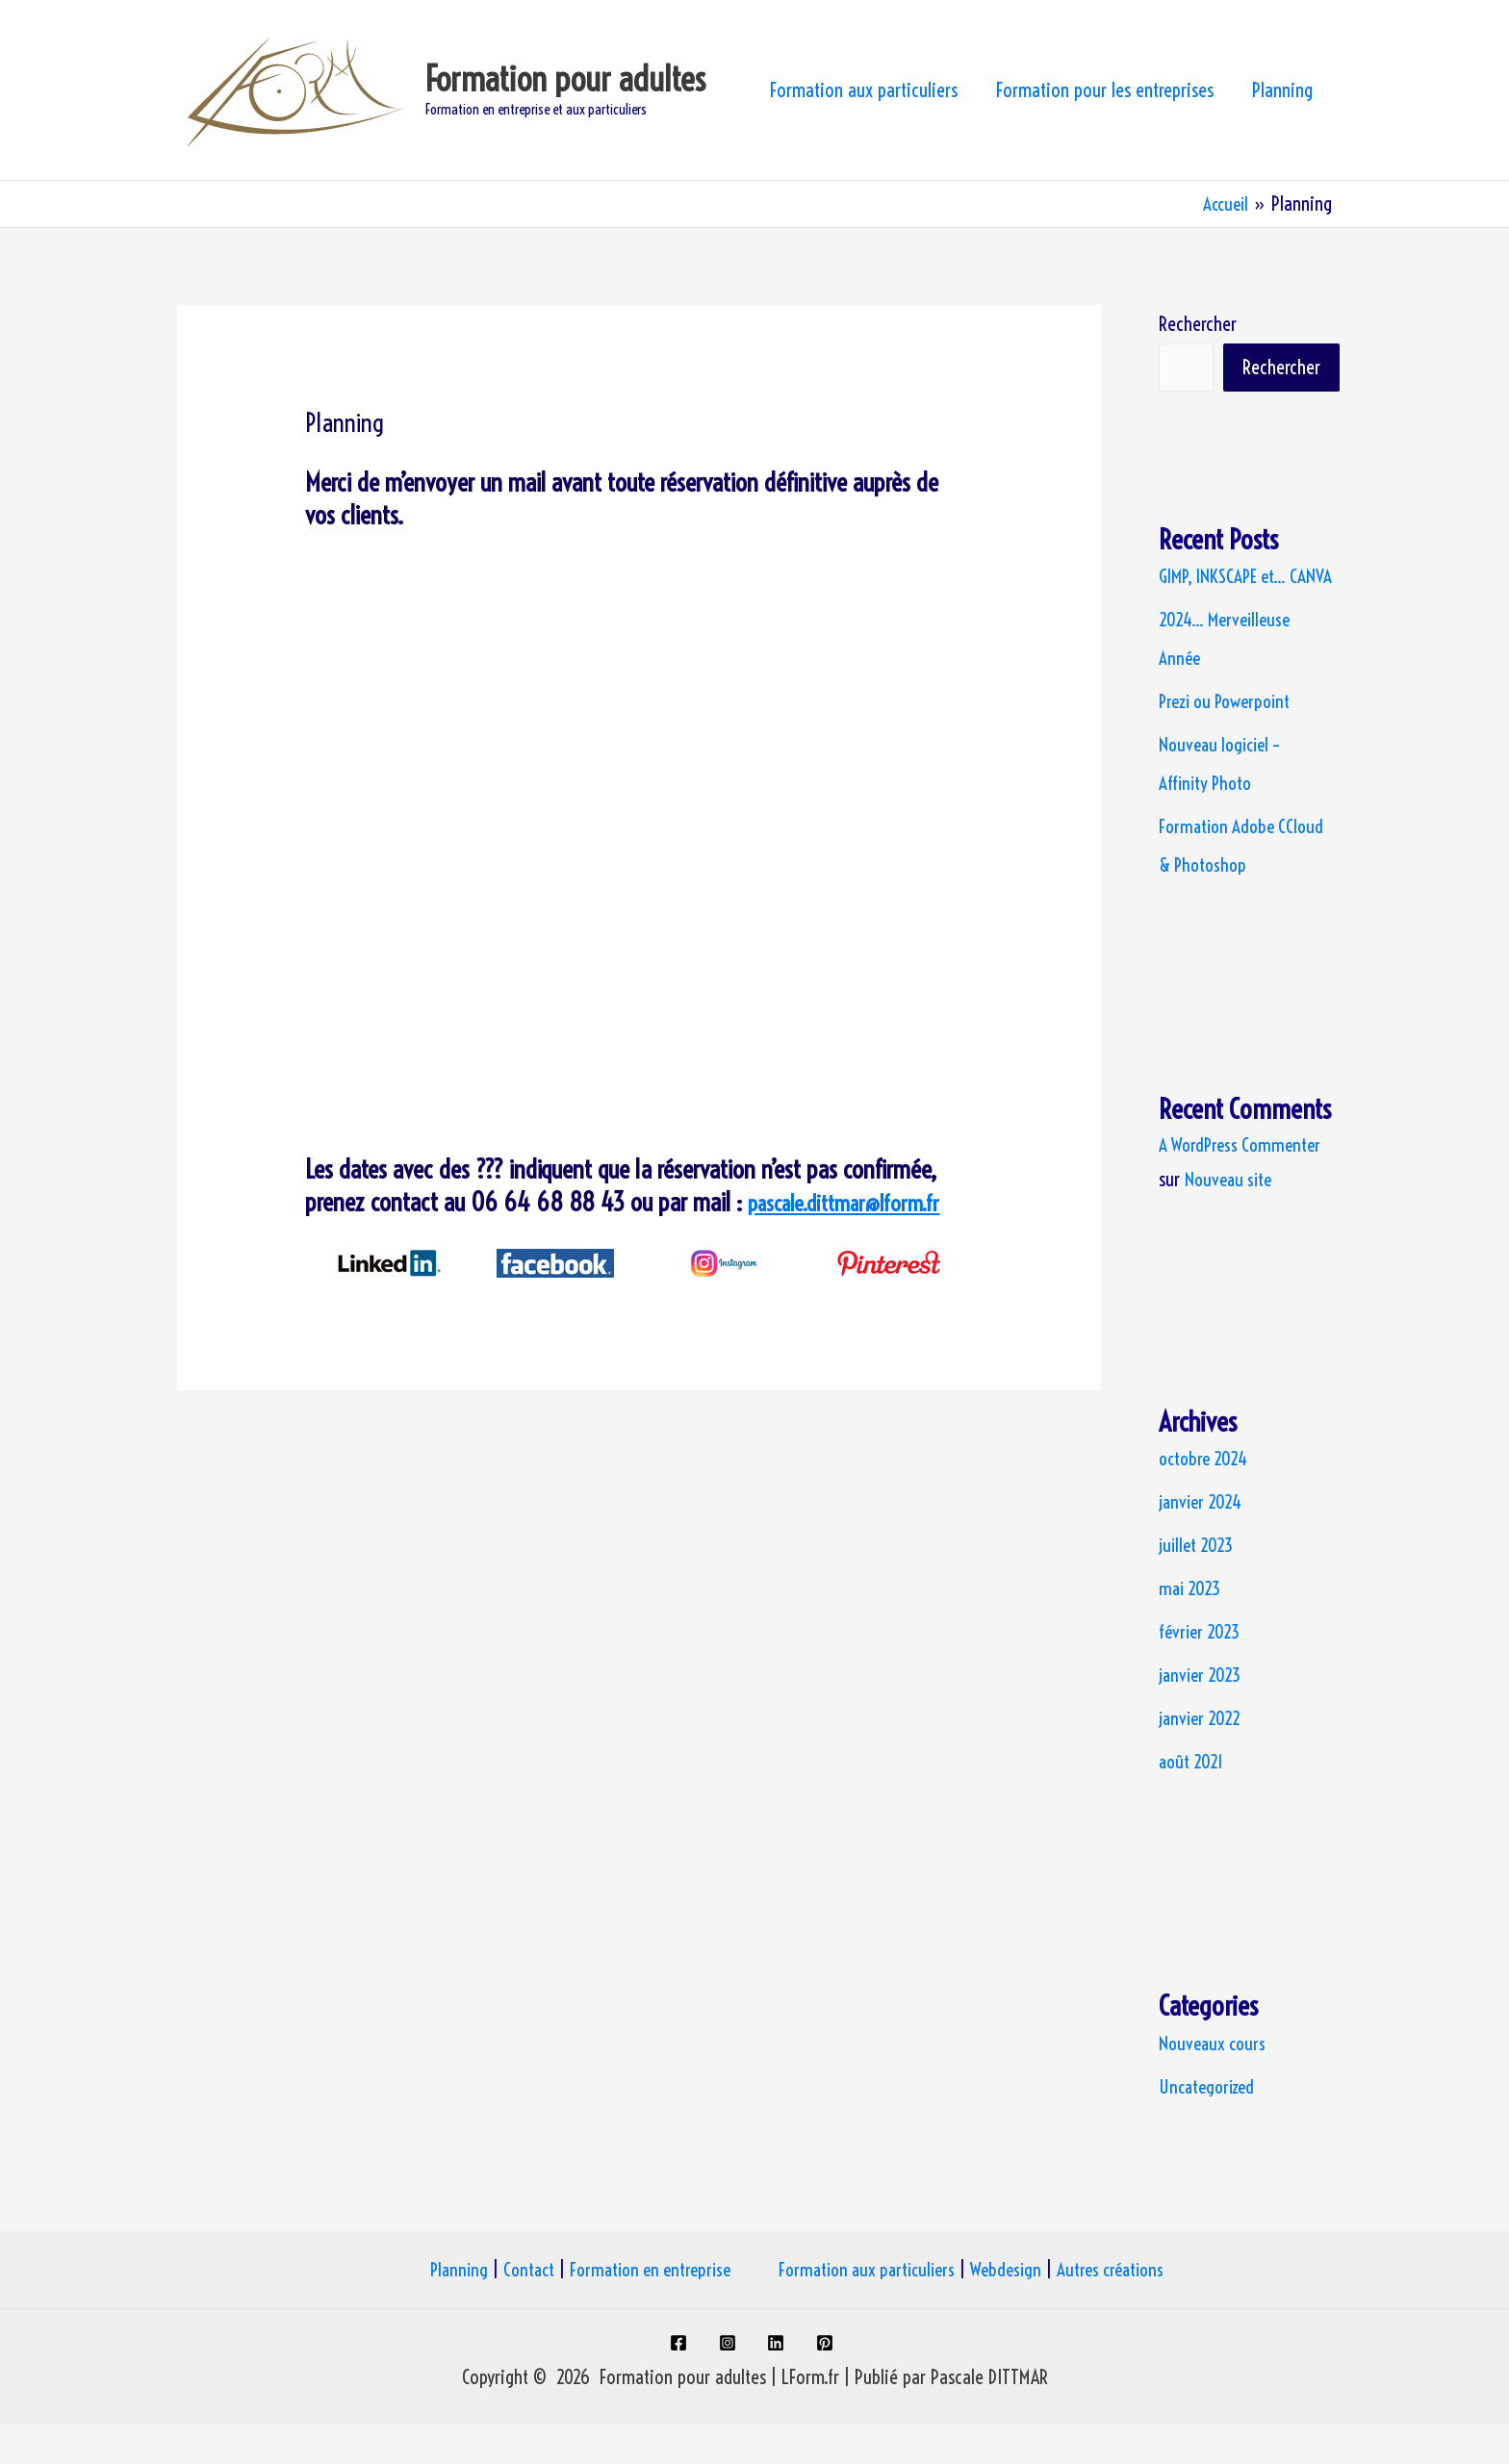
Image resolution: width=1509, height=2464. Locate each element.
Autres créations (1129, 2309)
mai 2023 (1191, 1627)
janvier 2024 (1203, 1541)
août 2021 (1192, 1801)
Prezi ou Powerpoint (1230, 740)
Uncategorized (1210, 2126)
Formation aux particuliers (864, 90)
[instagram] (729, 2382)
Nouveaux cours (1215, 2082)
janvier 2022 (1202, 1757)
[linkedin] (779, 2382)
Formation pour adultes (565, 79)
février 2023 (1201, 1671)
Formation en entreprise (644, 2309)
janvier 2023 (1202, 1714)
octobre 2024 (1206, 1498)
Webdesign (1019, 2309)
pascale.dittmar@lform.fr (857, 1202)
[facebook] (679, 2382)
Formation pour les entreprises (1105, 90)
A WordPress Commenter (1244, 1184)
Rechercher (1198, 324)
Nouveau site (1231, 1219)
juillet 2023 (1198, 1584)
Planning (1282, 90)
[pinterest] (829, 2382)
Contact (517, 2309)
